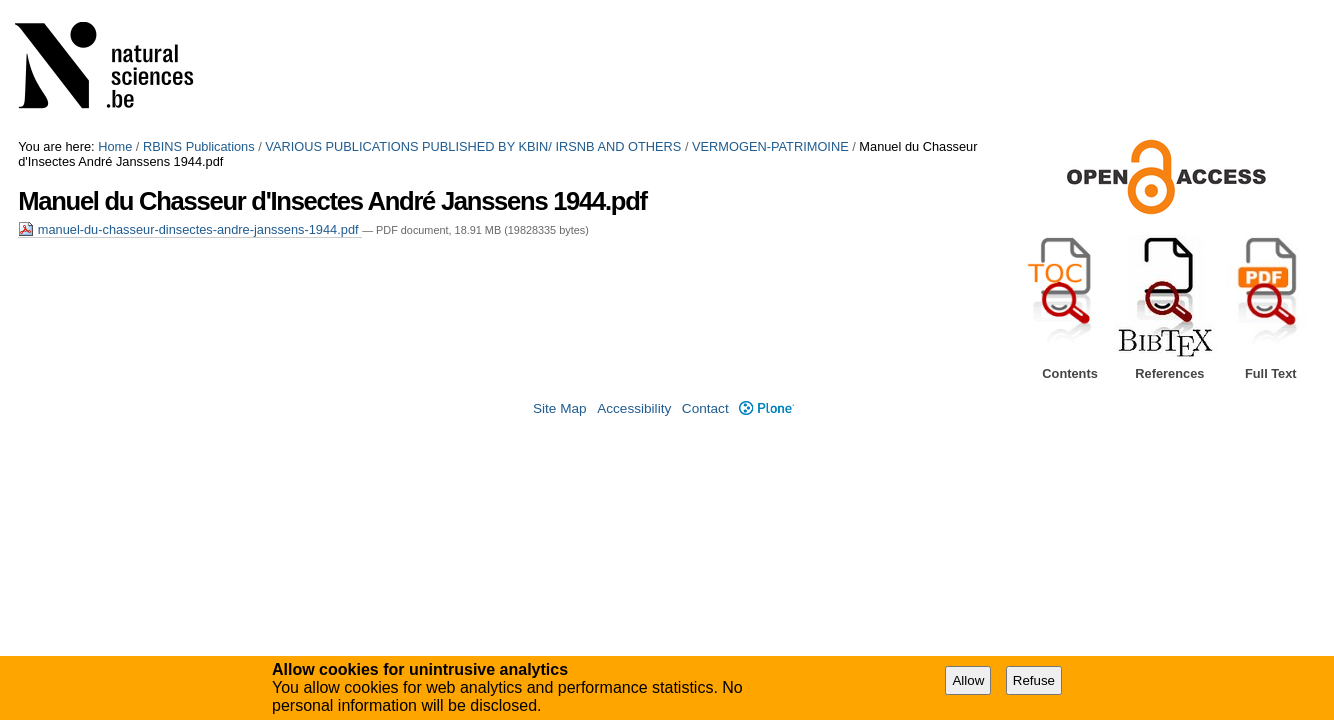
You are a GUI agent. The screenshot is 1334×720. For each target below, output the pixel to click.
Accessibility (634, 408)
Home (115, 146)
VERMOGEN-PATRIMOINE (770, 146)
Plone (766, 408)
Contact (705, 408)
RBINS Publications (199, 146)
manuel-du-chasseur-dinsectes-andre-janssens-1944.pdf (190, 229)
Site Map (560, 408)
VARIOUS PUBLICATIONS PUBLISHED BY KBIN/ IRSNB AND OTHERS (473, 146)
